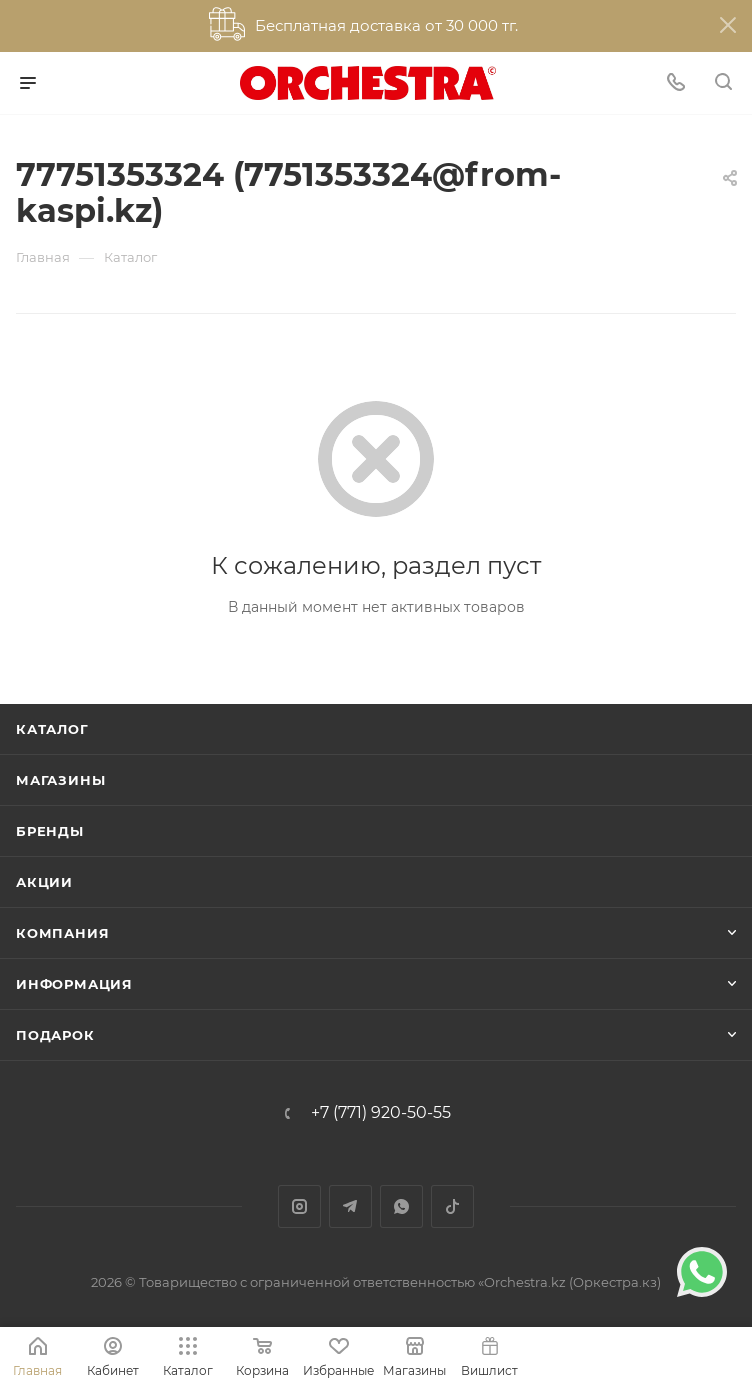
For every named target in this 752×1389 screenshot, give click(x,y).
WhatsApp (401, 1206)
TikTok (452, 1206)
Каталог (52, 729)
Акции (44, 882)
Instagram (299, 1206)
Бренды (50, 831)
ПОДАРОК (55, 1035)
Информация (74, 984)
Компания (62, 933)
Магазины (60, 780)
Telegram (350, 1206)
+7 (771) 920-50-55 (381, 1113)
